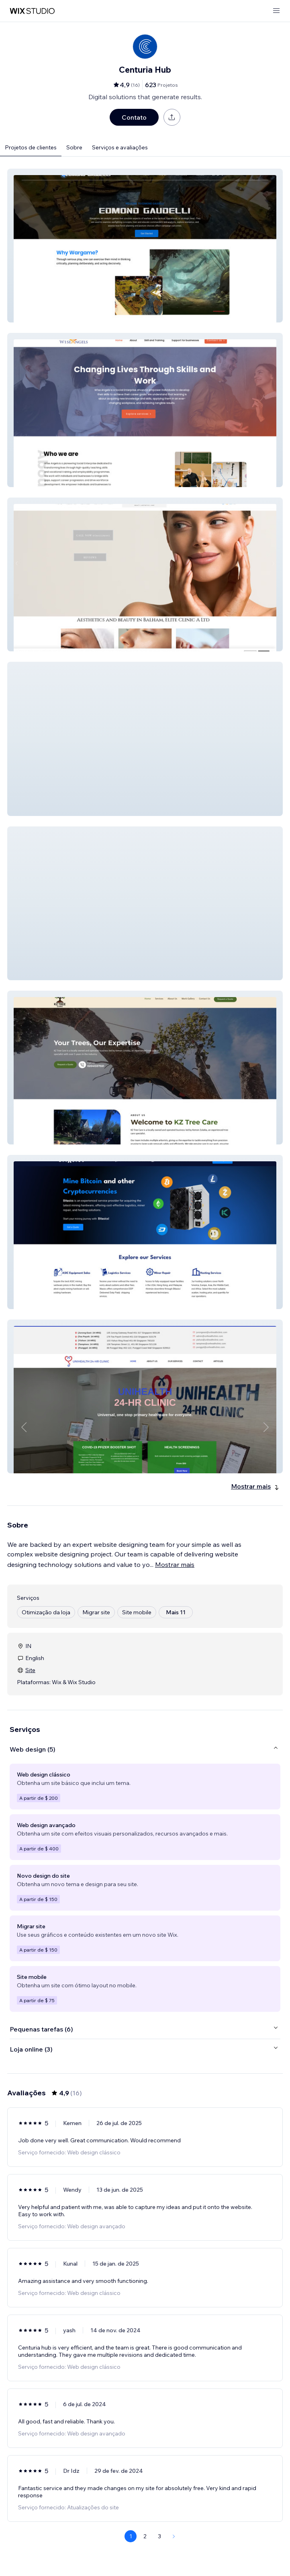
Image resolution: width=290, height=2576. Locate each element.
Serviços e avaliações (120, 147)
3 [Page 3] (159, 2536)
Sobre (74, 147)
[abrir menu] (276, 11)
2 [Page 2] (145, 2536)
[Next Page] (174, 2536)
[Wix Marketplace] (32, 11)
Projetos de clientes (31, 147)
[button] (145, 245)
